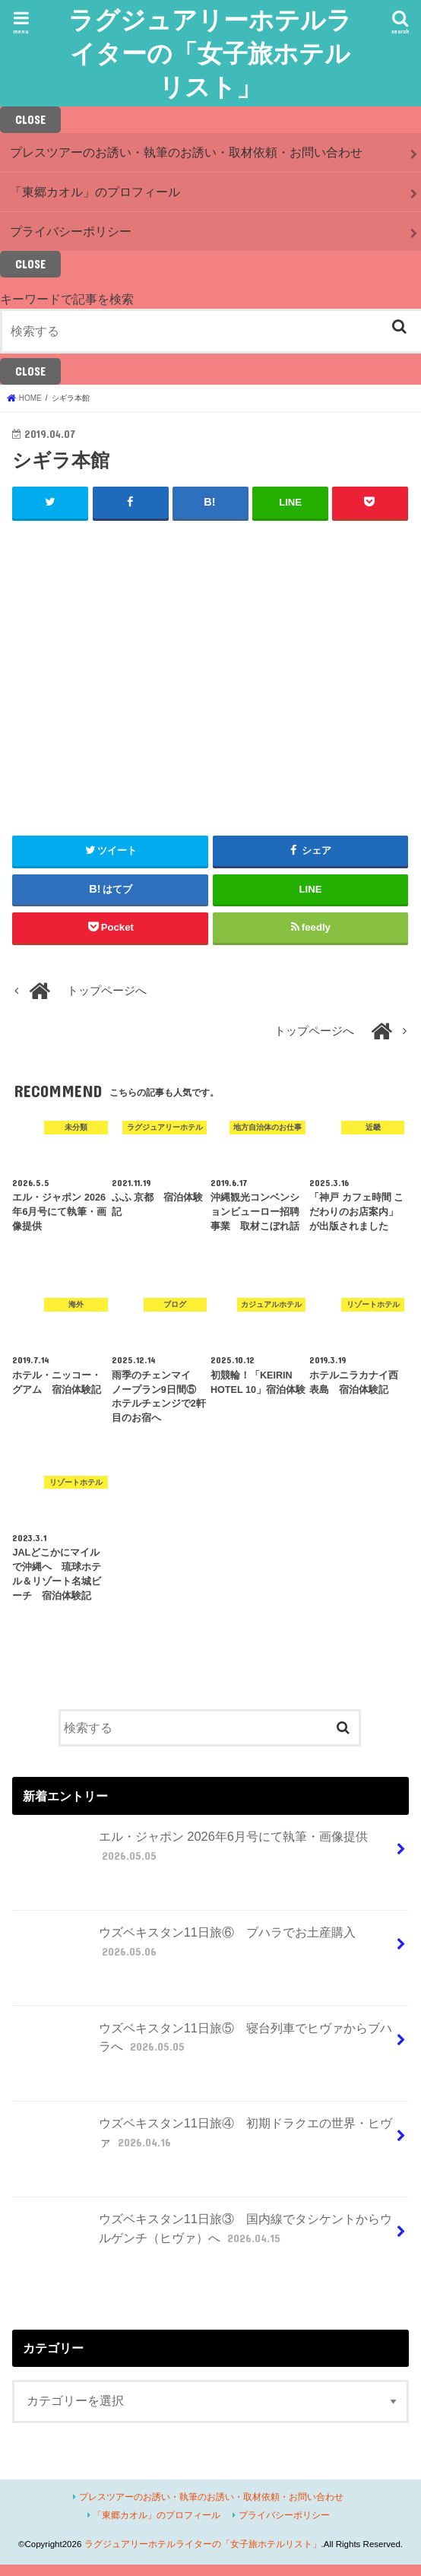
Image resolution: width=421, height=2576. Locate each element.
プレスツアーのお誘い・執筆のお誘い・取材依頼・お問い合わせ (186, 152)
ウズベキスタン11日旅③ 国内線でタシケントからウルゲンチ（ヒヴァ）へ (204, 2234)
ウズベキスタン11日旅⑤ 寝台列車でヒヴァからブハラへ (204, 2043)
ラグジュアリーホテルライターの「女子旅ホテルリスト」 (210, 53)
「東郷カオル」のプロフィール (95, 191)
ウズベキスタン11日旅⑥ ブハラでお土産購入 (186, 1947)
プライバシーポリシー (70, 231)
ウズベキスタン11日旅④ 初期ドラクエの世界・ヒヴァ (204, 2139)
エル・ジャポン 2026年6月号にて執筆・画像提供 (192, 1852)
